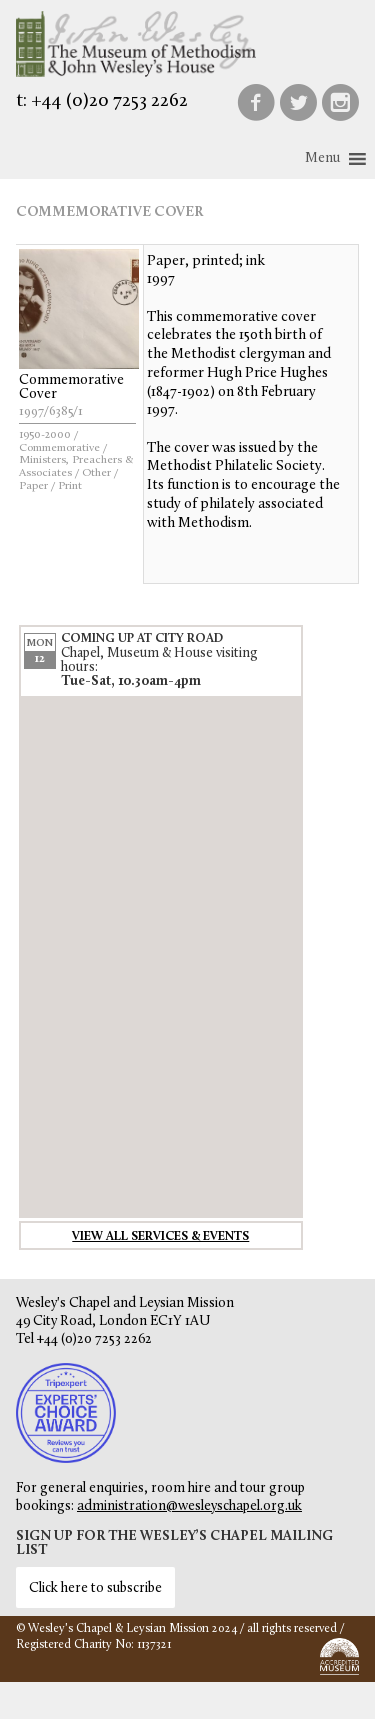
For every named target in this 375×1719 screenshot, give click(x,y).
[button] (322, 159)
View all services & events (160, 1237)
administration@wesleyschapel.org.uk (189, 1506)
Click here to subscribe (95, 1588)
